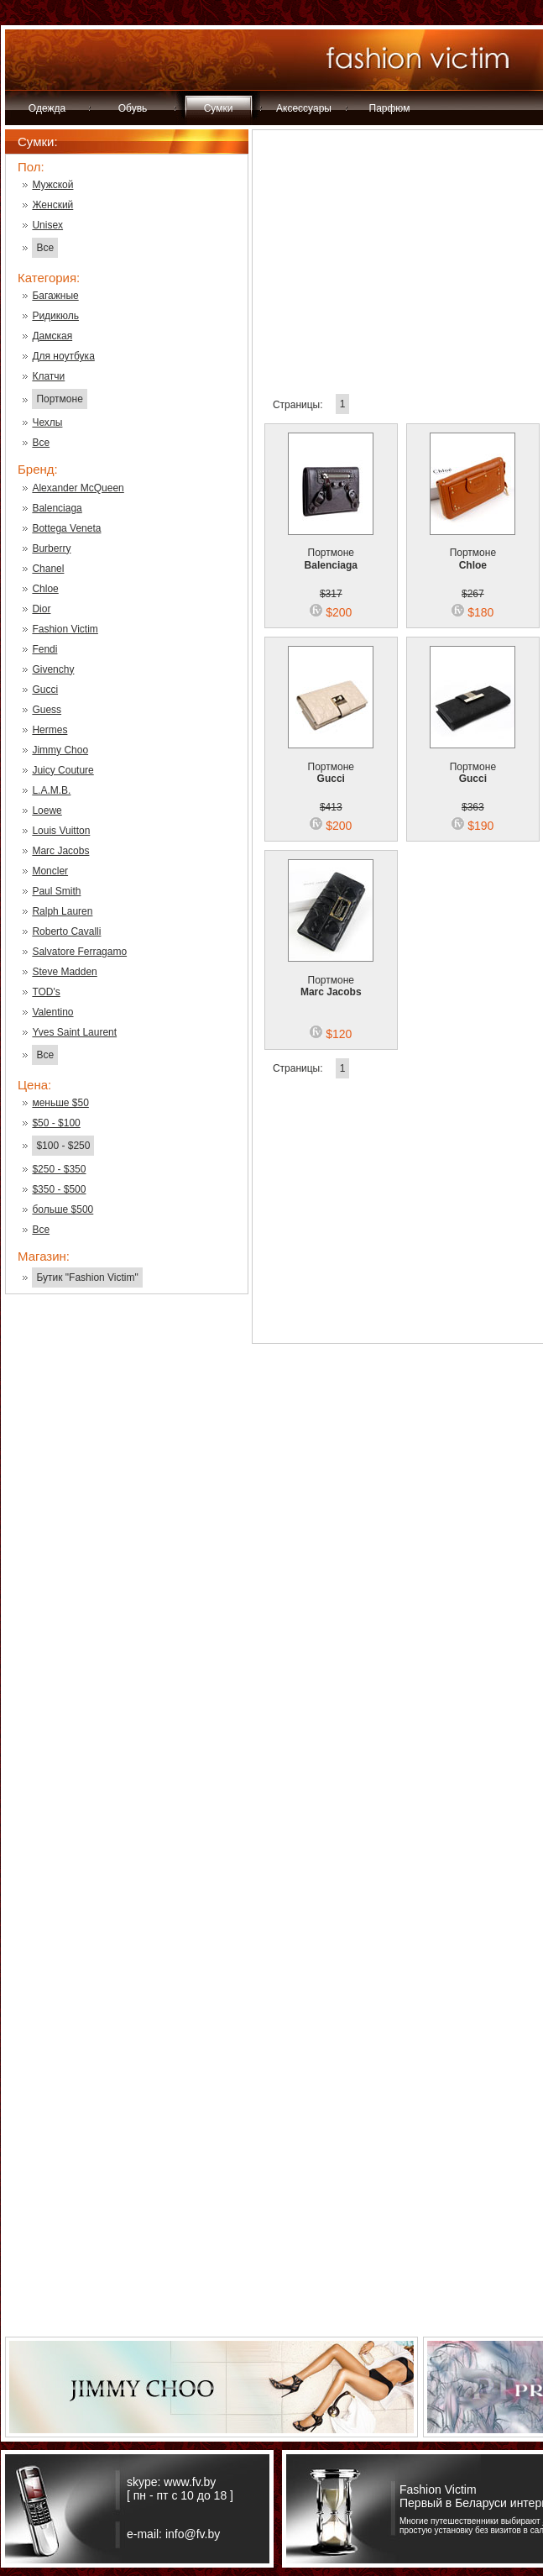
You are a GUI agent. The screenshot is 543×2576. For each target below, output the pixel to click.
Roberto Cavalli (66, 931)
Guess (46, 710)
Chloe (45, 589)
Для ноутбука (63, 356)
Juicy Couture (62, 770)
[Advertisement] (126, 1576)
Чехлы (47, 422)
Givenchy (53, 669)
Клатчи (48, 376)
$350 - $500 (59, 1189)
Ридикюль (55, 316)
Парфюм (389, 108)
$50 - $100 (56, 1123)
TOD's (46, 992)
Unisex (47, 225)
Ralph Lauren (62, 911)
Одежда (47, 108)
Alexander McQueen (77, 488)
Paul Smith (56, 891)
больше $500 (62, 1209)
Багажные (55, 296)
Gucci (45, 689)
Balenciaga (56, 508)
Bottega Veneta (66, 528)
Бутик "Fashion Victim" (87, 1277)
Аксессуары (304, 108)
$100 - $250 (63, 1146)
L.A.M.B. (51, 790)
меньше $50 (60, 1103)
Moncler (50, 871)
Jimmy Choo (60, 750)
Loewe (46, 810)
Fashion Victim (64, 629)
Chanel (48, 568)
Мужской (52, 185)
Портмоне (59, 399)
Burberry (51, 548)
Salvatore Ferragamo (79, 951)
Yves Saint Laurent (74, 1032)
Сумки (218, 108)
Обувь (133, 108)
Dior (41, 609)
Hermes (49, 730)
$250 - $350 (59, 1169)
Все (45, 248)
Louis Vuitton (61, 831)
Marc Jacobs (60, 851)
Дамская (52, 336)
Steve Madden (64, 972)
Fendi (44, 649)
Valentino (52, 1012)
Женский (52, 205)
